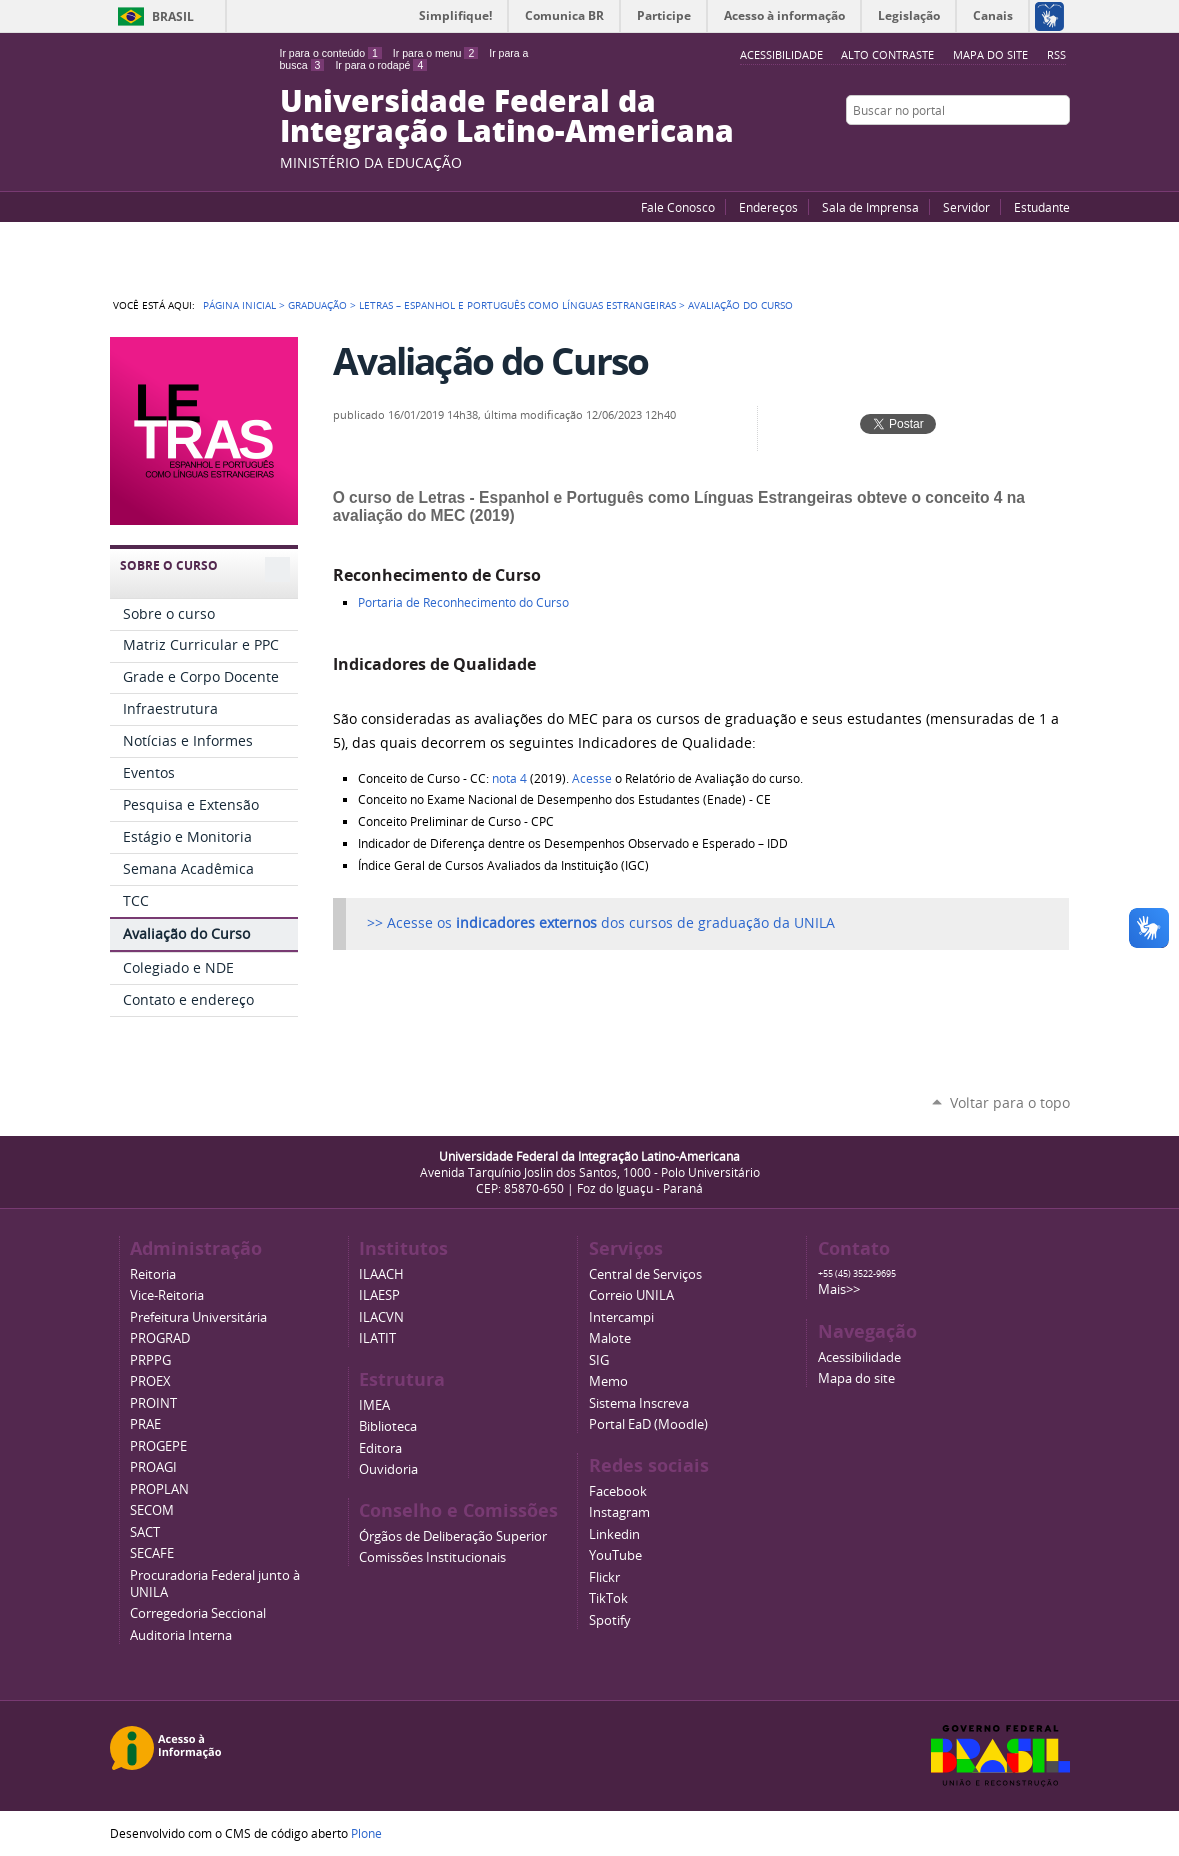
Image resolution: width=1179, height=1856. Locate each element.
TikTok (608, 1598)
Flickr (1035, 149)
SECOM (152, 1510)
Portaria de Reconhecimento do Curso (463, 602)
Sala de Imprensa (870, 207)
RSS (1056, 54)
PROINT (153, 1403)
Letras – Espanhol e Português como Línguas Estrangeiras (517, 305)
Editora (380, 1448)
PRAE (145, 1424)
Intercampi (621, 1317)
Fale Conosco (678, 207)
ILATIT (377, 1338)
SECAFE (152, 1553)
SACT (145, 1532)
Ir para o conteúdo (331, 53)
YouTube (985, 149)
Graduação (317, 305)
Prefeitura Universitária (198, 1317)
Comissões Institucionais (432, 1557)
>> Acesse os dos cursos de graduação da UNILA (601, 923)
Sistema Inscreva (639, 1403)
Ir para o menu (435, 53)
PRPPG (150, 1360)
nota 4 (509, 778)
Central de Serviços (645, 1274)
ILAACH (381, 1274)
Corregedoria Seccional (198, 1613)
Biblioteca (388, 1426)
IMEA (374, 1405)
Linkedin (614, 1534)
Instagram (1060, 149)
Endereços (768, 207)
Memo (608, 1381)
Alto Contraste (887, 54)
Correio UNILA (631, 1295)
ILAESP (379, 1295)
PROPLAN (159, 1489)
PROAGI (153, 1467)
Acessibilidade (859, 1357)
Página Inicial (239, 305)
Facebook (1010, 149)
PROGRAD (160, 1338)
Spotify (610, 1620)
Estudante (1042, 207)
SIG (599, 1360)
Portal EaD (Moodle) (648, 1424)
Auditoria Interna (181, 1635)
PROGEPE (158, 1446)
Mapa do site (990, 54)
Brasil (173, 16)
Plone (366, 1833)
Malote (610, 1338)
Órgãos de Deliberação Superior (453, 1536)
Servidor (966, 207)
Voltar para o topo (1010, 1102)
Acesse (592, 778)
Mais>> (839, 1289)
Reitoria (153, 1274)
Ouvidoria (388, 1469)
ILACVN (381, 1317)
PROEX (150, 1381)
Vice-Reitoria (167, 1295)
